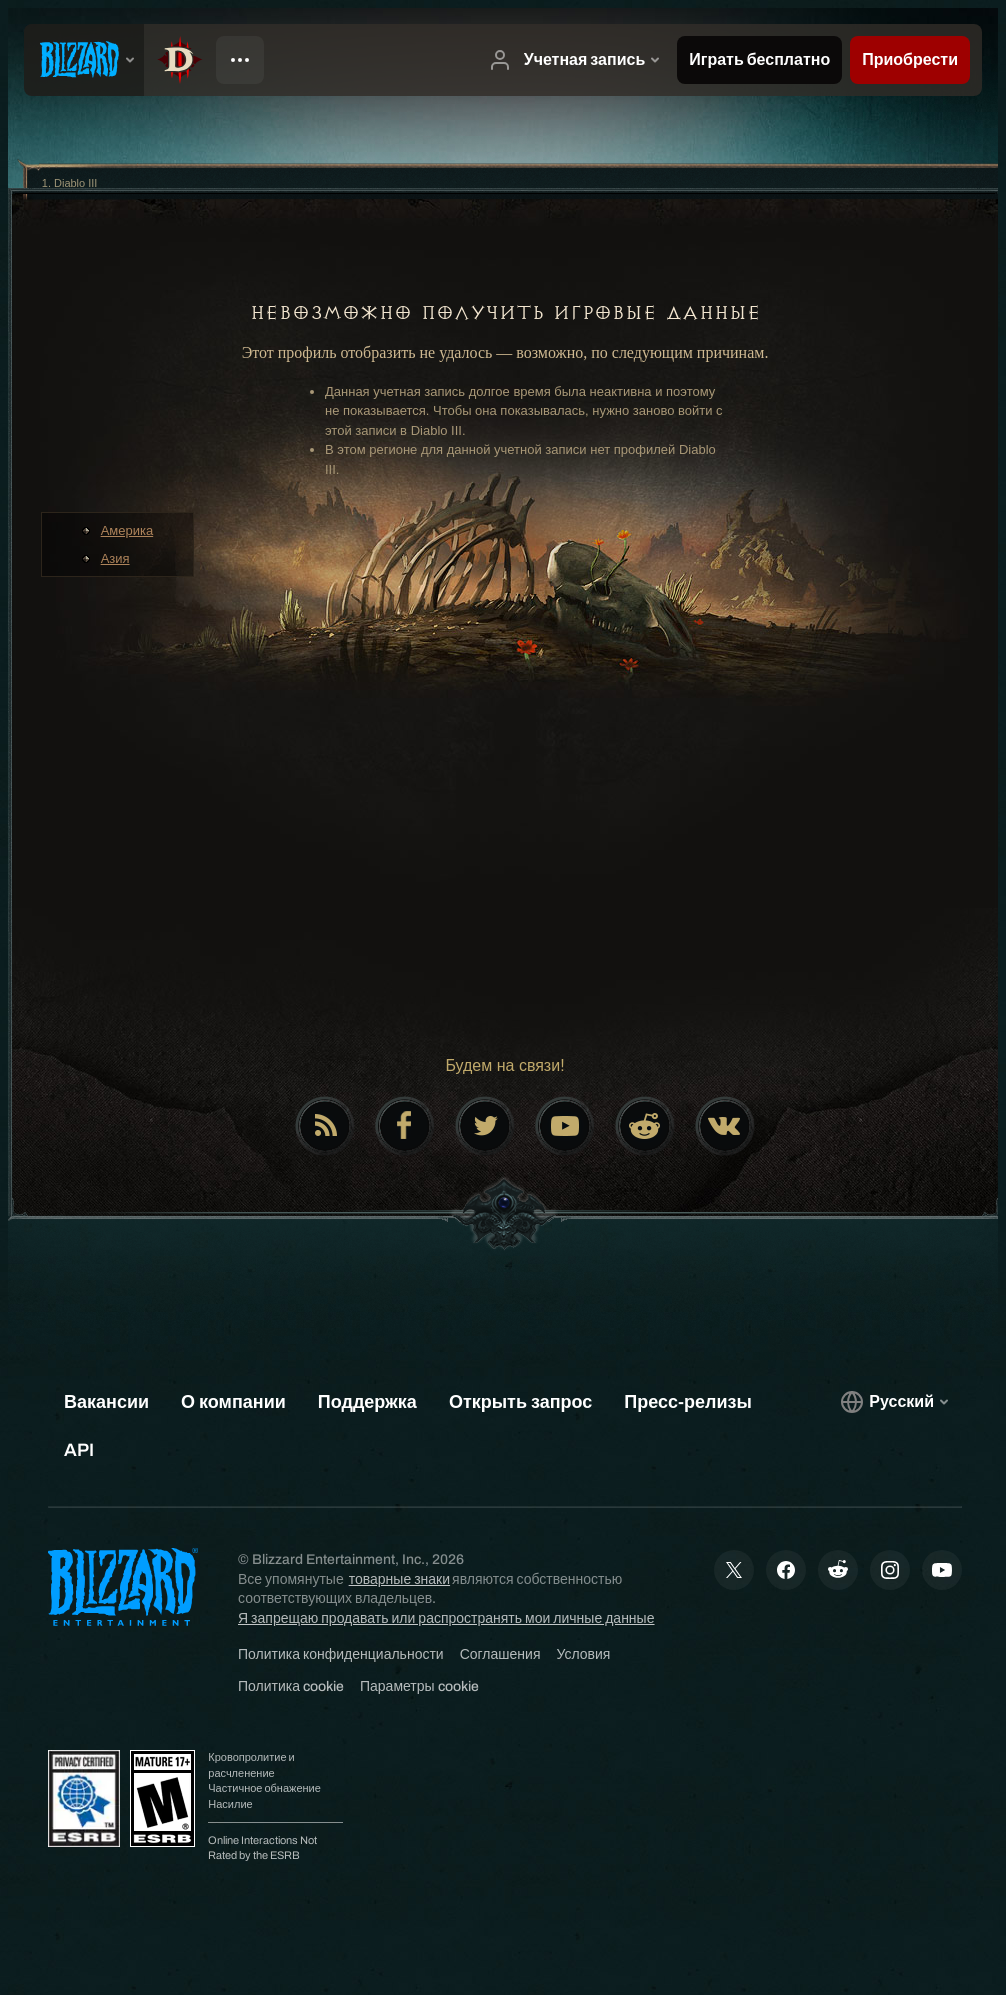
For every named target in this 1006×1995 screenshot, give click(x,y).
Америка (127, 530)
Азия (115, 558)
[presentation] (84, 60)
